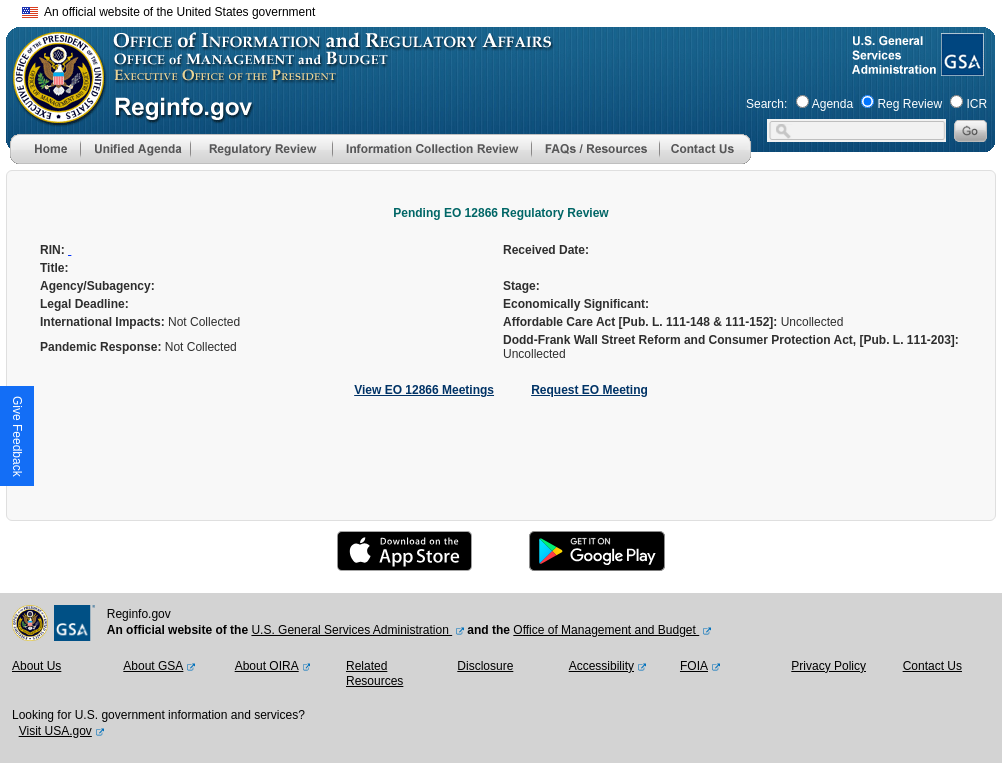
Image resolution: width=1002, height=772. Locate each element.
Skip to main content (513, 9)
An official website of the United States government (168, 12)
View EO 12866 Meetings (424, 390)
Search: (766, 104)
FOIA (694, 666)
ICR (976, 104)
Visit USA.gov (55, 731)
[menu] (135, 149)
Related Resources (374, 674)
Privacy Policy (828, 666)
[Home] (45, 160)
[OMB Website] (52, 115)
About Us (36, 666)
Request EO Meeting (589, 390)
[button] (135, 149)
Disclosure (485, 666)
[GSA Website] (960, 68)
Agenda (832, 104)
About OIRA (267, 666)
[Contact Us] (705, 160)
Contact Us (932, 666)
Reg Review (909, 104)
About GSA (153, 666)
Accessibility (601, 666)
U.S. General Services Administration (351, 630)
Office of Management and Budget (606, 630)
